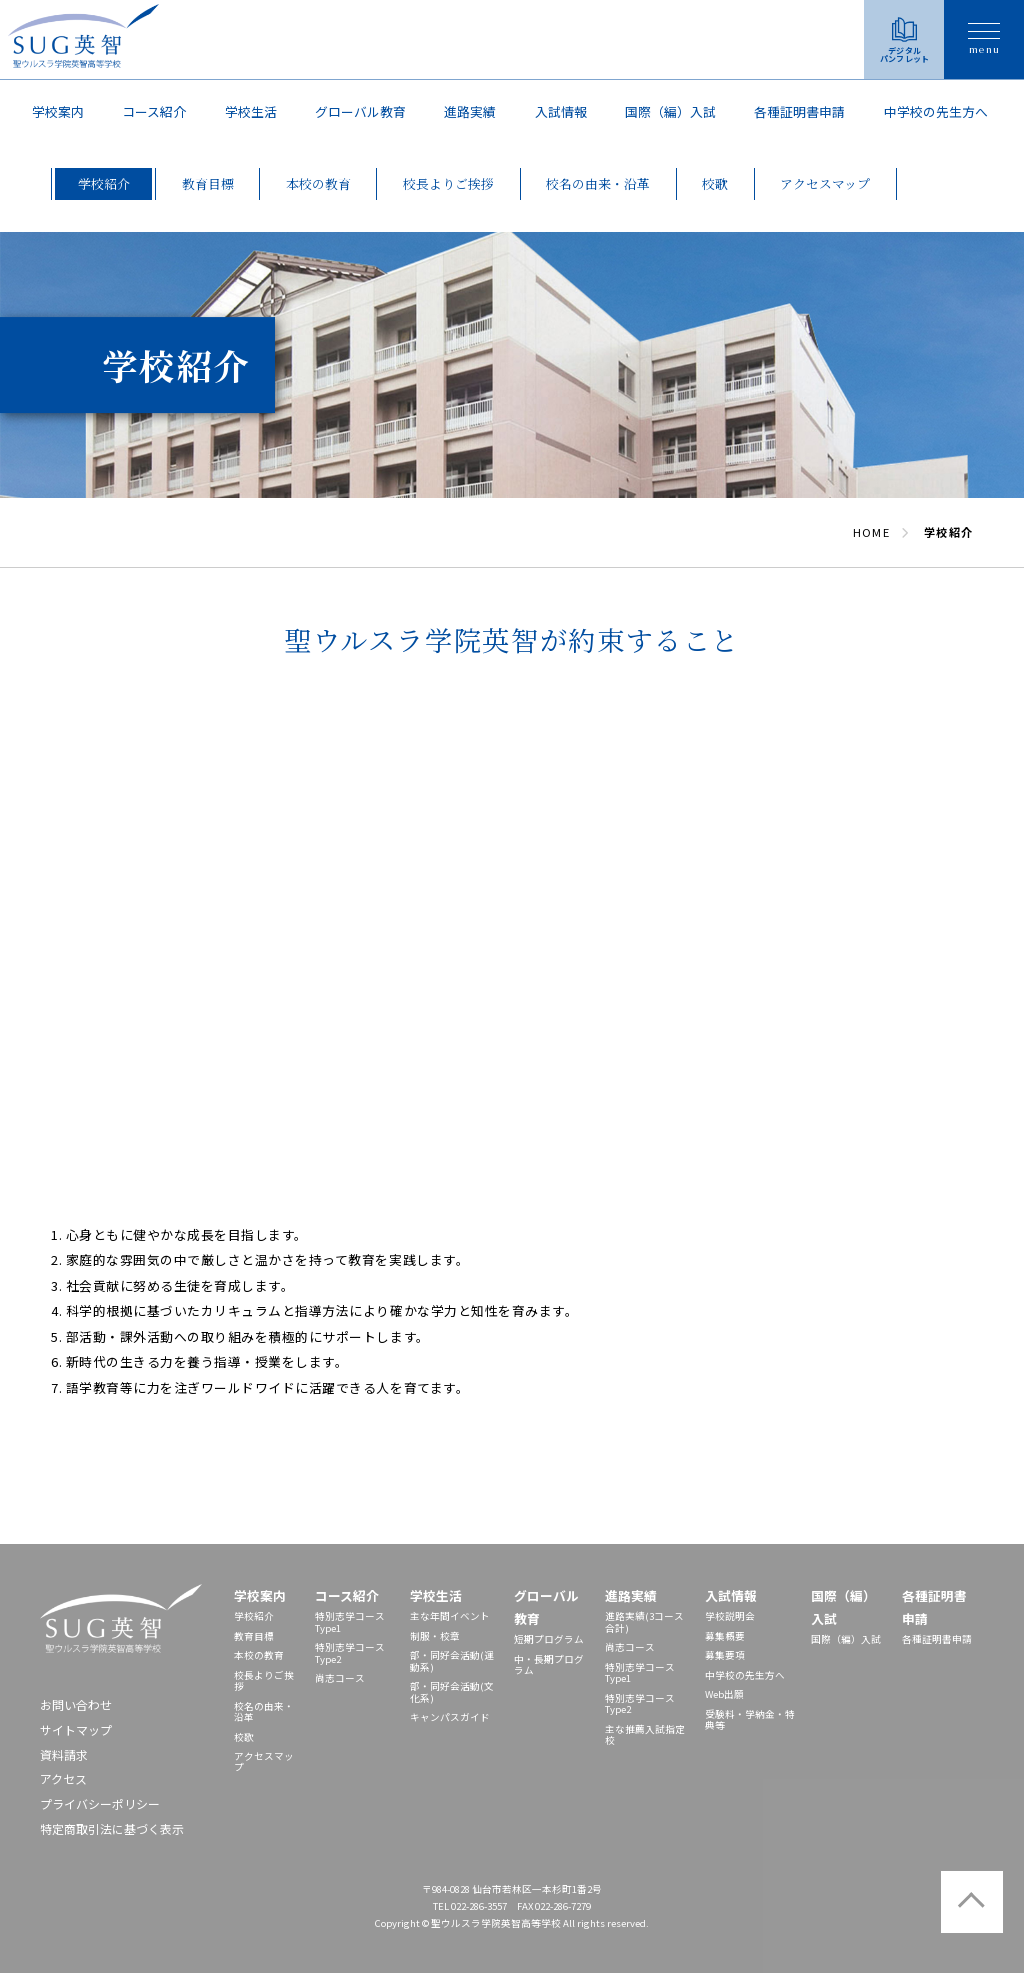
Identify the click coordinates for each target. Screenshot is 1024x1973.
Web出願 (724, 1694)
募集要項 (725, 1655)
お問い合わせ (76, 1704)
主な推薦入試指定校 (645, 1734)
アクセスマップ (264, 1761)
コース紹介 (154, 111)
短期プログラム (549, 1639)
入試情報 (561, 111)
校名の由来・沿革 (264, 1711)
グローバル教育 (360, 111)
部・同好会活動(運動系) (452, 1660)
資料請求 (64, 1754)
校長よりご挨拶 (264, 1680)
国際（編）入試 (670, 111)
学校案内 (58, 111)
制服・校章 (435, 1636)
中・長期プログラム (549, 1664)
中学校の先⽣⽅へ (936, 111)
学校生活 (251, 111)
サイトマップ (76, 1729)
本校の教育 (259, 1655)
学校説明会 (730, 1616)
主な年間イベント (450, 1616)
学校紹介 (254, 1616)
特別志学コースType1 (350, 1621)
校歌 (244, 1737)
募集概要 (725, 1636)
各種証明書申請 (799, 111)
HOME (871, 532)
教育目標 (254, 1636)
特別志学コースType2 (350, 1652)
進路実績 (470, 111)
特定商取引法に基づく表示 (112, 1828)
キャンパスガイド (450, 1717)
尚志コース (340, 1678)
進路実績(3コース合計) (644, 1621)
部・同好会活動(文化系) (452, 1691)
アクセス (63, 1778)
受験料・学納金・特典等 (750, 1719)
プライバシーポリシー (100, 1803)
